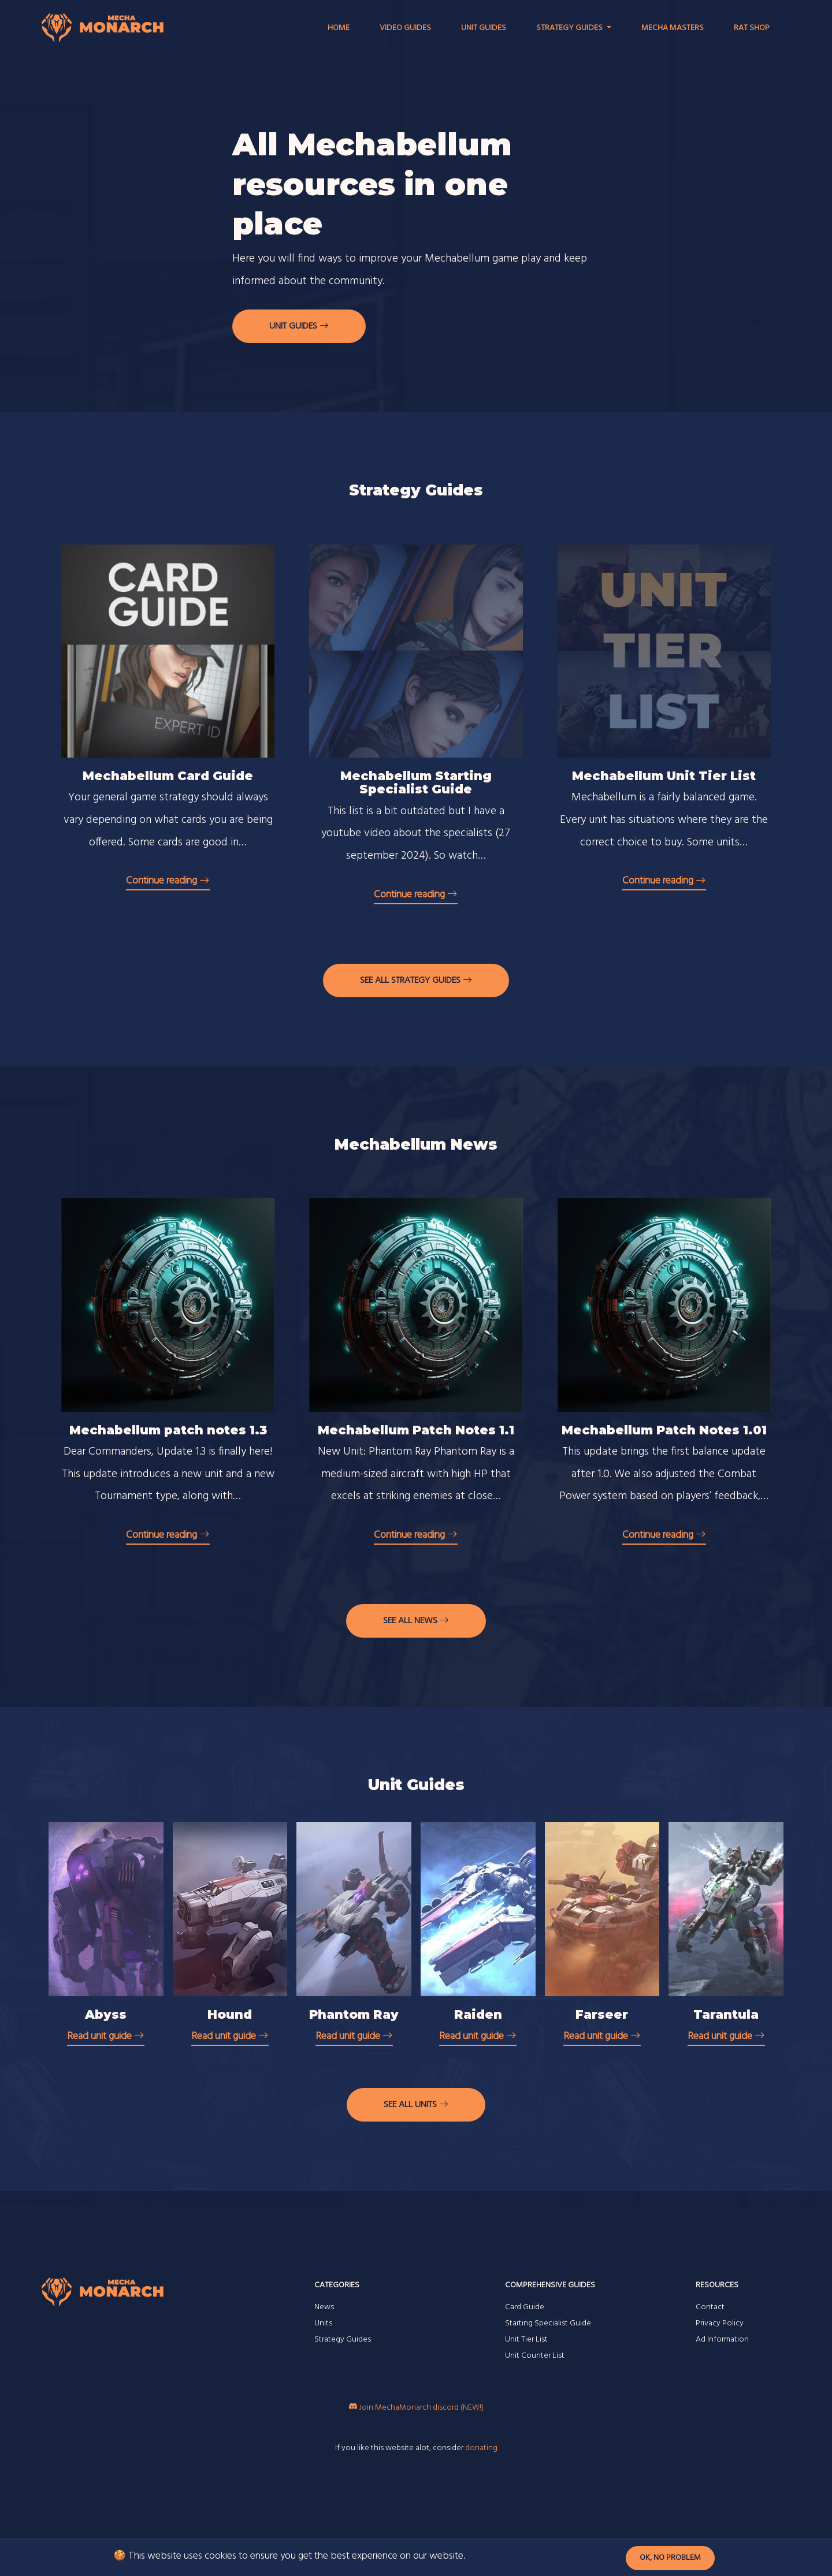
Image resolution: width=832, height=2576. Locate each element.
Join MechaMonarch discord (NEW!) (416, 2407)
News (324, 2307)
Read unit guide (105, 2036)
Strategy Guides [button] (570, 28)
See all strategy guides (416, 980)
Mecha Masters (672, 28)
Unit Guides (483, 28)
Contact (710, 2307)
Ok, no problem (670, 2557)
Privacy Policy (720, 2323)
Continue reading (168, 881)
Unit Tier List (526, 2339)
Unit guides (299, 326)
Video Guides (405, 28)
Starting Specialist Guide (548, 2323)
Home (339, 28)
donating (481, 2448)
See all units (416, 2104)
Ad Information (722, 2339)
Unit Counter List (534, 2355)
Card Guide (524, 2307)
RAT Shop (752, 28)
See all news (416, 1620)
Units (323, 2323)
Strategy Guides (342, 2339)
